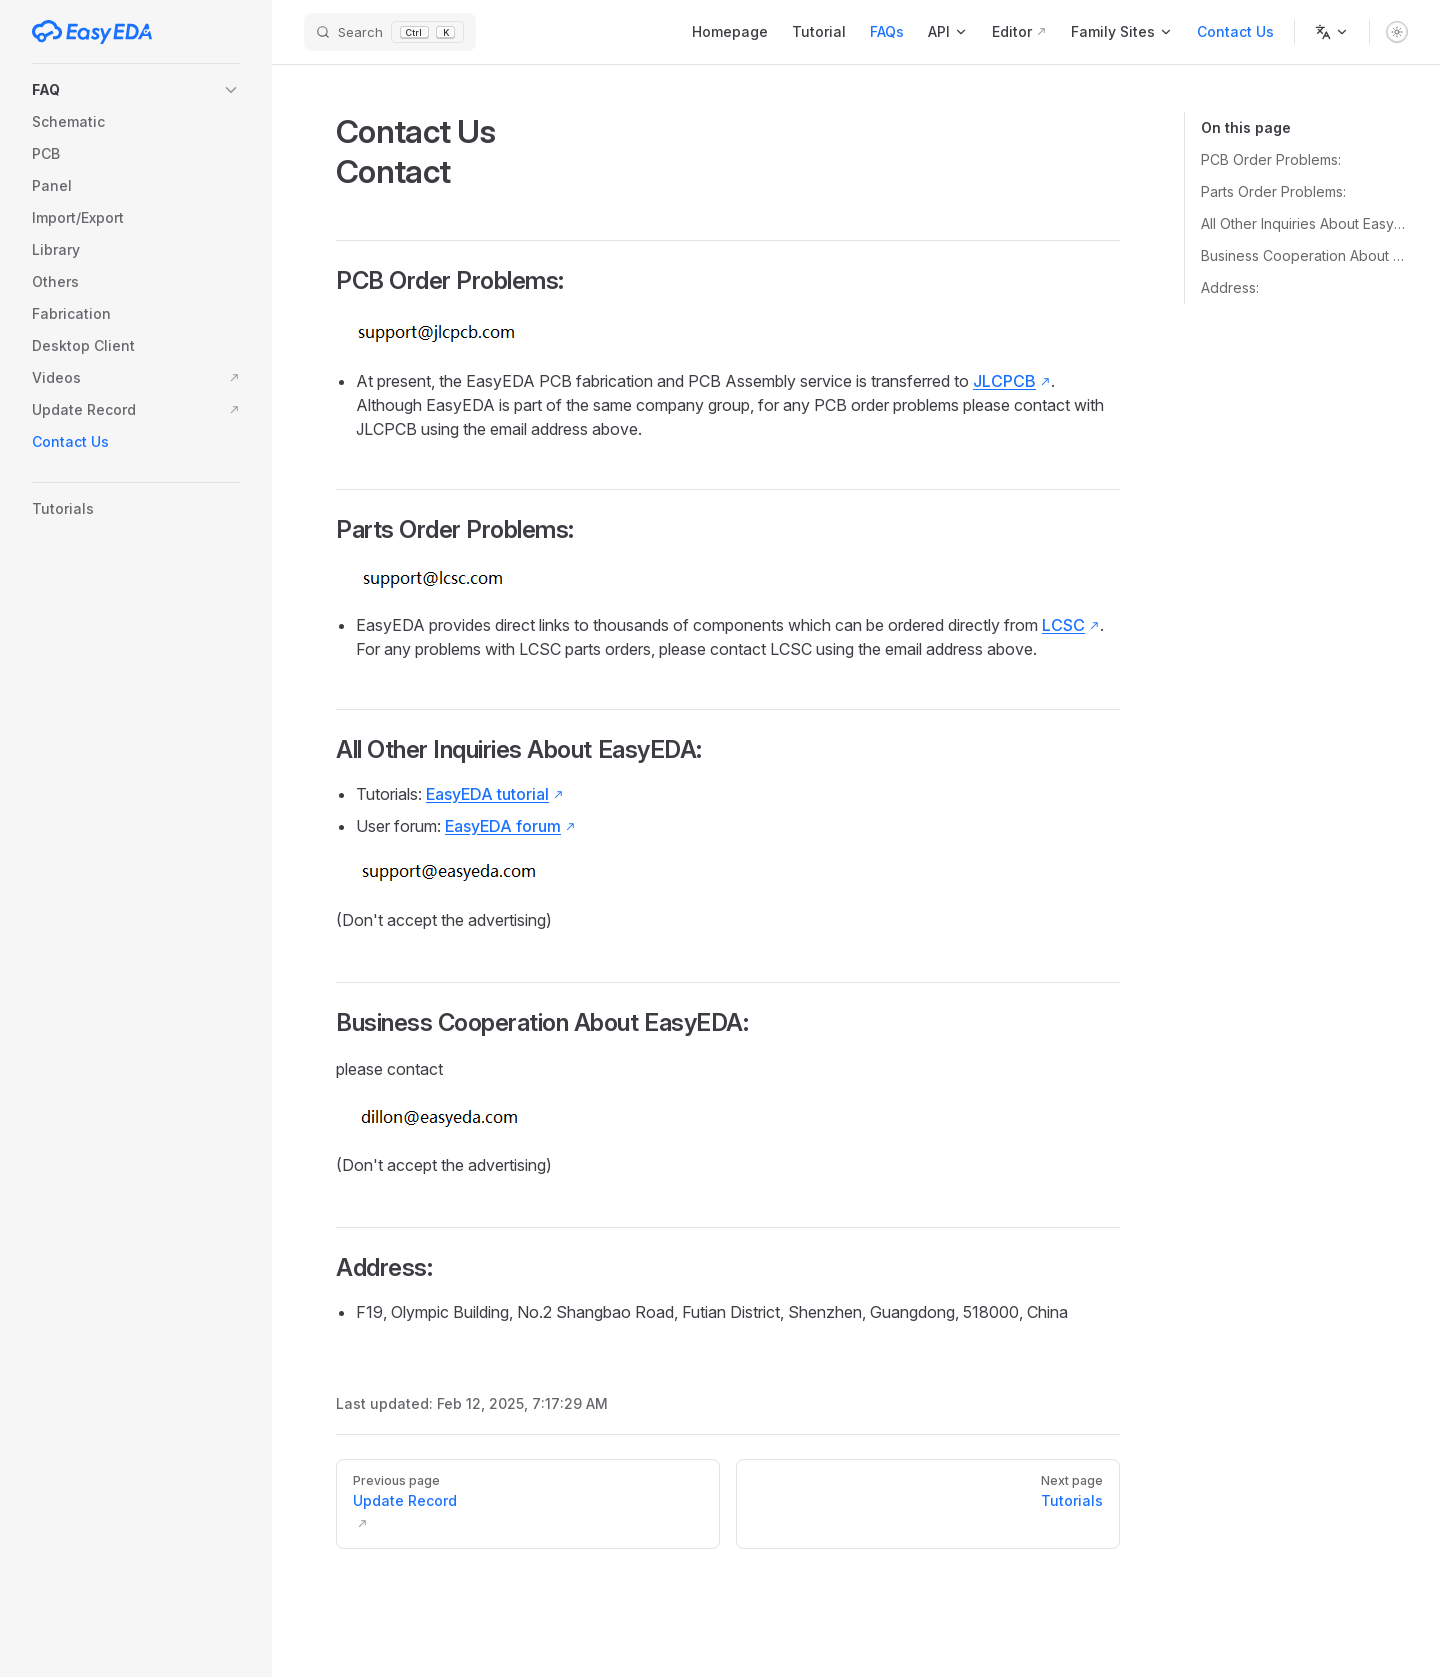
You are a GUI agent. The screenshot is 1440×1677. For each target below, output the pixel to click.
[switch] (1397, 32)
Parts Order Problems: (1273, 191)
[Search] (390, 32)
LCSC (1063, 625)
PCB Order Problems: (1271, 159)
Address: (1230, 287)
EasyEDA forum (503, 826)
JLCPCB (1004, 381)
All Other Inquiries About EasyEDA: (1304, 223)
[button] (136, 90)
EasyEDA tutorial (487, 794)
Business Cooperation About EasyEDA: (1304, 255)
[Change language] (1332, 32)
